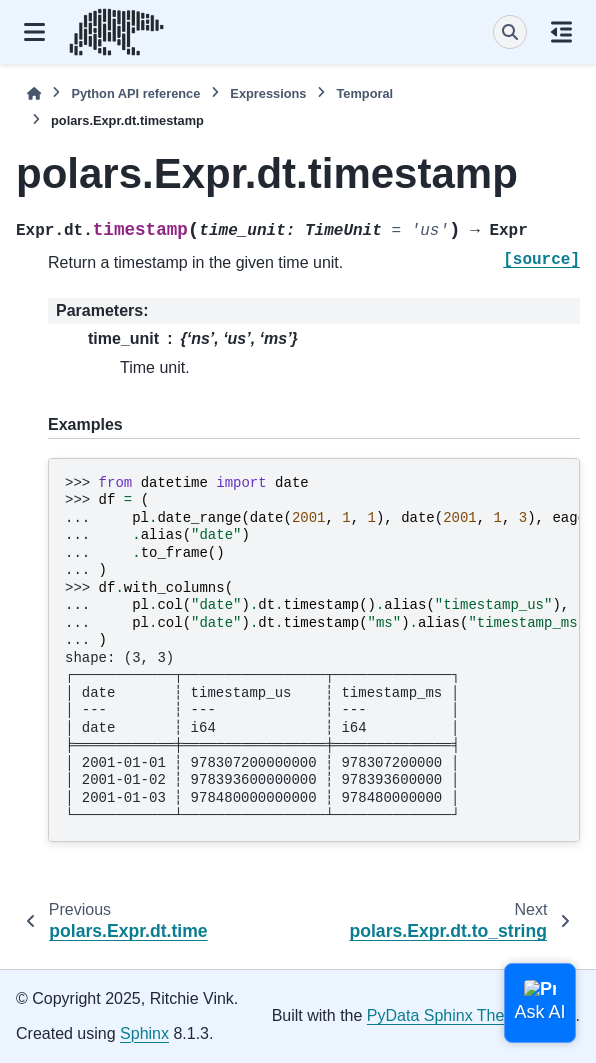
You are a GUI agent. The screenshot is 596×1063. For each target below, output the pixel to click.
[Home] (34, 93)
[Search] (510, 32)
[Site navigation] (34, 32)
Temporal (364, 93)
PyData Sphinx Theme (447, 1015)
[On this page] (561, 32)
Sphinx (144, 1033)
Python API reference (135, 93)
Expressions (268, 93)
